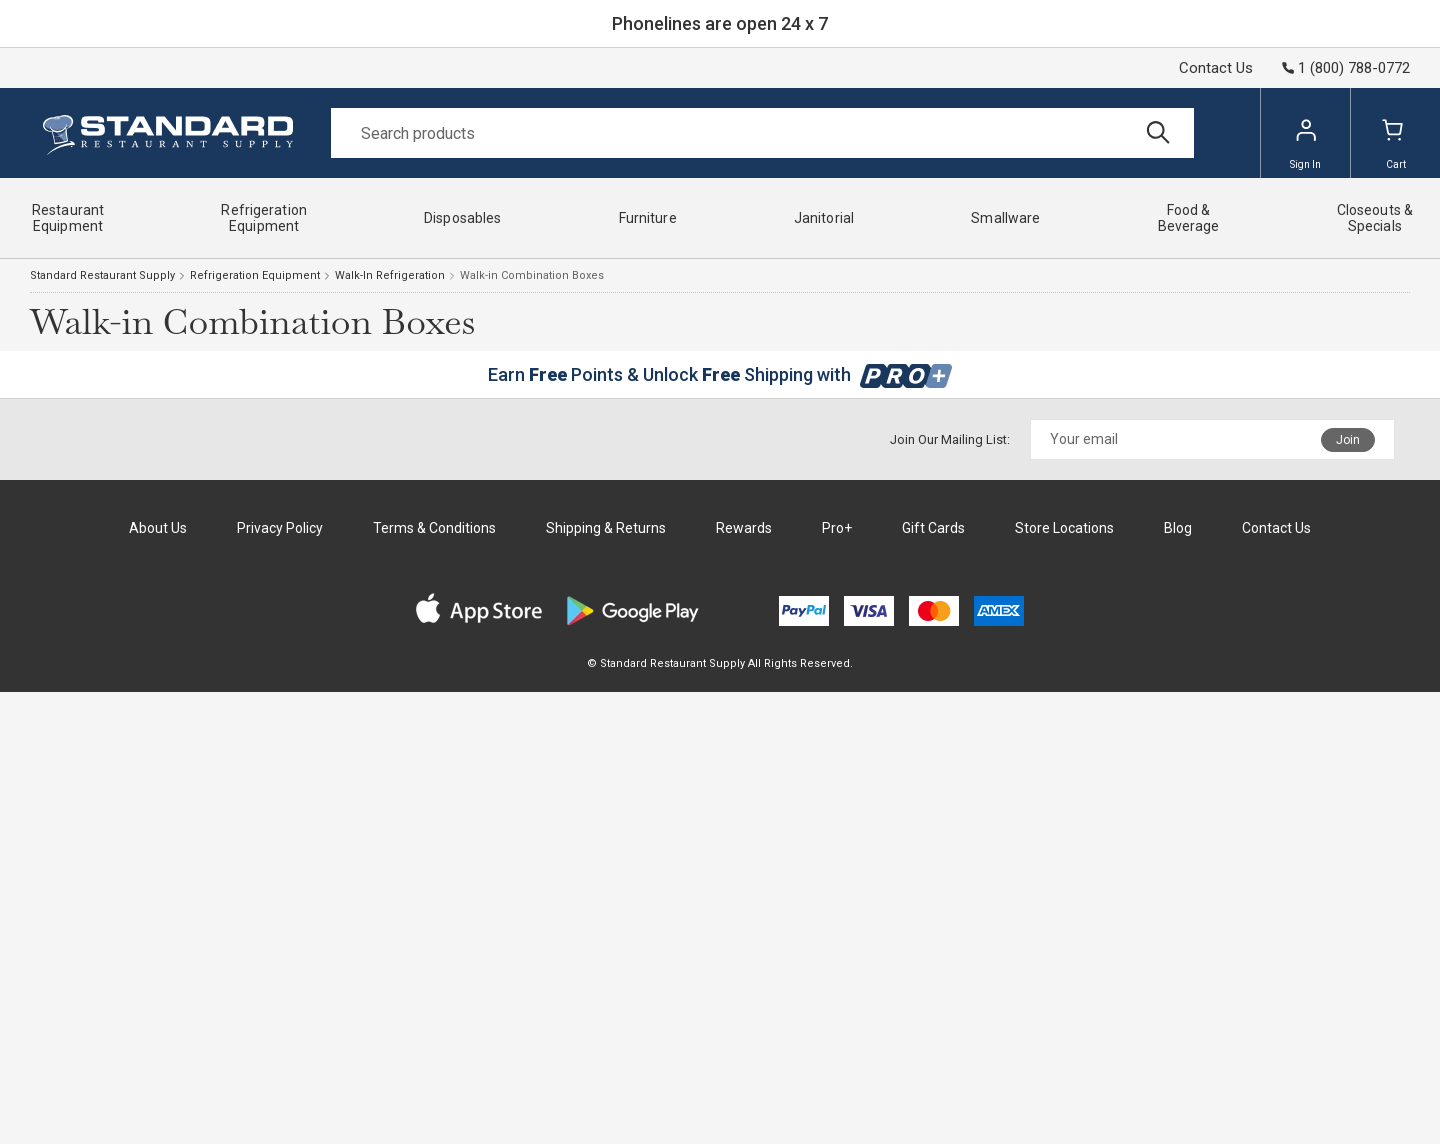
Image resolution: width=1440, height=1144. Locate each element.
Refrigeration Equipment (255, 275)
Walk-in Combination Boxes (532, 275)
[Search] (762, 133)
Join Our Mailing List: (950, 439)
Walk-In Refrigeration (390, 275)
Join (1348, 440)
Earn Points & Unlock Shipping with (720, 374)
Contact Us (1216, 68)
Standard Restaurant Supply (102, 275)
